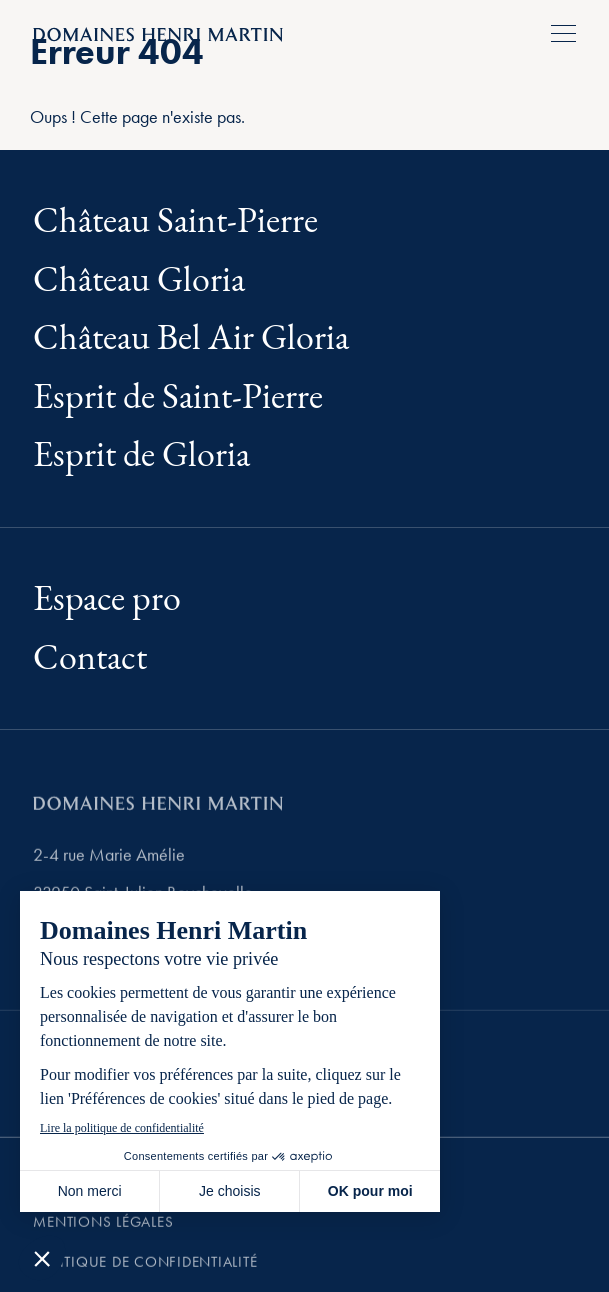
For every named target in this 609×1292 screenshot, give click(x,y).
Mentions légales (103, 1233)
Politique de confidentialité (145, 1273)
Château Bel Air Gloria (191, 338)
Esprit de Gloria (141, 455)
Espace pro (107, 599)
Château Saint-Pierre (175, 221)
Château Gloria (139, 280)
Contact (90, 658)
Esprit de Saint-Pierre (178, 397)
